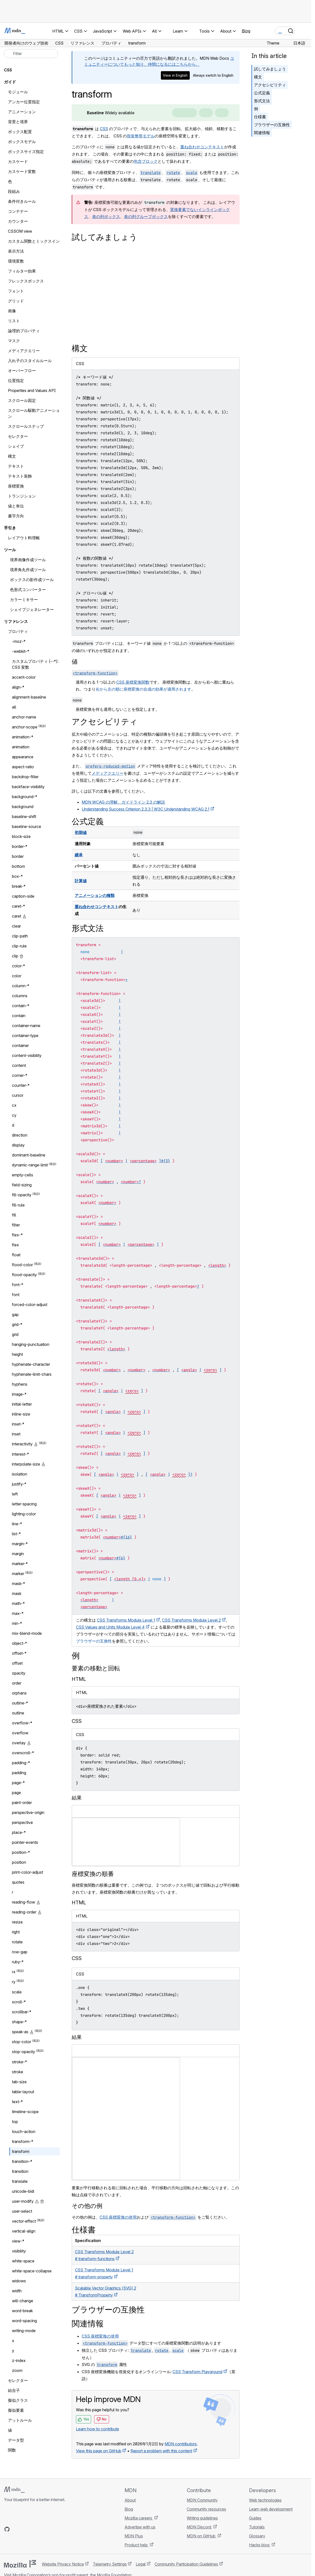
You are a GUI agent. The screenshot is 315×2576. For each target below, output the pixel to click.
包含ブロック (146, 161)
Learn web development (271, 2509)
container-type (25, 1035)
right (16, 1931)
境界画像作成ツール (28, 559)
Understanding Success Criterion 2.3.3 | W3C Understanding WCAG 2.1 (145, 809)
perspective (22, 1822)
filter (16, 1224)
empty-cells (22, 1174)
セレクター (18, 2380)
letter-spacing (24, 1503)
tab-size (19, 2081)
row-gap (19, 1951)
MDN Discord (199, 2526)
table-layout (23, 2091)
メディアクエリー (108, 773)
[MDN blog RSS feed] (43, 2529)
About (130, 2500)
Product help (137, 2544)
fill (14, 1214)
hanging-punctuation (30, 1344)
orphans (19, 1693)
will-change (22, 2300)
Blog (246, 30)
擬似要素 (16, 2410)
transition (20, 2171)
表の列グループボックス (146, 216)
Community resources (206, 2509)
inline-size (21, 1414)
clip (17, 955)
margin (18, 1553)
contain (18, 1015)
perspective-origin (28, 1812)
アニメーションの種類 (95, 895)
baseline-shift (24, 816)
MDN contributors (181, 2443)
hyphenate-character (31, 1364)
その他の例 (87, 2205)
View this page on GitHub (98, 2450)
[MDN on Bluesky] (16, 2529)
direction (19, 1135)
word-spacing (24, 2320)
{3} (166, 1160)
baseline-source (26, 826)
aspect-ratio (23, 766)
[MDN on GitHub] (7, 2529)
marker (18, 1573)
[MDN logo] (14, 2490)
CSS (104, 128)
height (17, 1354)
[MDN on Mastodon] (34, 2529)
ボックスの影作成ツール (32, 579)
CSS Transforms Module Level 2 (191, 1620)
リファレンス (16, 621)
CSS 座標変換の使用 (118, 2217)
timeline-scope (25, 2111)
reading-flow (26, 1902)
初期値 (81, 832)
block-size (21, 836)
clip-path (20, 935)
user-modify (28, 2201)
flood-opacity (24, 1274)
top (15, 2121)
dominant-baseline (28, 1154)
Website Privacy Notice (63, 2564)
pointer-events (25, 1842)
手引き (10, 527)
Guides (255, 2518)
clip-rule (19, 945)
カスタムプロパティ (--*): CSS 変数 (35, 664)
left (15, 1493)
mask (16, 1593)
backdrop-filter (25, 776)
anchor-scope (24, 726)
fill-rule (18, 1205)
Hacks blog (259, 2544)
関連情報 (262, 132)
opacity (18, 1673)
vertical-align (23, 2231)
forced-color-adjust (29, 1304)
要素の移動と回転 (96, 1668)
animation (20, 746)
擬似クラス (18, 2400)
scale (17, 1991)
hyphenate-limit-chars (32, 1374)
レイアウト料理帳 (24, 537)
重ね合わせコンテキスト (202, 146)
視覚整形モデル (141, 135)
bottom (18, 866)
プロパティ (18, 631)
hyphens (19, 1384)
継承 (79, 854)
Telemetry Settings (110, 2564)
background (22, 806)
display (18, 1145)
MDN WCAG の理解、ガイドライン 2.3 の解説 (123, 802)
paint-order (22, 1802)
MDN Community (202, 2500)
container (20, 1045)
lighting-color (24, 1513)
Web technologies (265, 2500)
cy (14, 1115)
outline (18, 1712)
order (16, 1683)
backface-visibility (28, 786)
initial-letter (22, 1404)
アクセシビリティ (270, 84)
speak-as (23, 2031)
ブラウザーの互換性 (272, 124)
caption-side (23, 896)
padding (19, 1772)
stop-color (21, 2041)
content (19, 1065)
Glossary (257, 2535)
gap (15, 1314)
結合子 (14, 2390)
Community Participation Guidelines (186, 2564)
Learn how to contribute (97, 2428)
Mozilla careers (139, 2518)
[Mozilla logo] (20, 2564)
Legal (141, 2564)
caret (19, 916)
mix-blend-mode (27, 1633)
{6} (122, 1558)
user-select (22, 2211)
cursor (17, 1095)
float (16, 1254)
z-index (19, 2360)
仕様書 (260, 116)
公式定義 (262, 92)
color (16, 975)
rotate (17, 1941)
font (15, 1294)
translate (20, 2181)
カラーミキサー (24, 599)
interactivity (25, 1444)
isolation (19, 1474)
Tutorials (257, 2526)
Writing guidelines (202, 2518)
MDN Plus (134, 2535)
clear (16, 926)
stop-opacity (23, 2051)
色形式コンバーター (28, 589)
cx (14, 1105)
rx (13, 1971)
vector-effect (24, 2221)
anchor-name (24, 716)
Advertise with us (140, 2526)
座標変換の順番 (93, 1873)
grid (15, 1334)
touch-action (23, 2131)
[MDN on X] (25, 2529)
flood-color (22, 1264)
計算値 (81, 880)
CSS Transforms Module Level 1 (126, 1620)
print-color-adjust (27, 1872)
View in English (175, 75)
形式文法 (262, 100)
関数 (12, 2450)
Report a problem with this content (161, 2450)
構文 (258, 76)
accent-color (24, 677)
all (14, 707)
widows (19, 2280)
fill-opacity (21, 1195)
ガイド (10, 81)
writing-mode (24, 2330)
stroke (17, 2071)
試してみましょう (270, 68)
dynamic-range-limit (30, 1164)
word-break (22, 2310)
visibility (19, 2250)
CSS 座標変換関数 (132, 682)
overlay (21, 1742)
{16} (127, 1537)
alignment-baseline (29, 697)
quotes (18, 1882)
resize (17, 1921)
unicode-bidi (23, 2191)
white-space (23, 2260)
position (19, 1862)
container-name (26, 1025)
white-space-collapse (32, 2270)
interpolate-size (28, 1464)
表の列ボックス (106, 216)
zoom (17, 2370)
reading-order (27, 1912)
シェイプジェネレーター (32, 609)
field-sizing (22, 1184)
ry (13, 1981)
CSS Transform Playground (197, 2371)
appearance (22, 756)
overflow (20, 1732)
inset (16, 1433)
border (18, 856)
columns (19, 995)
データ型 (16, 2440)
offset (17, 1663)
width (17, 2290)
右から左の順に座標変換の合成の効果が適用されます (143, 689)
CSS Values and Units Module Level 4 (110, 1627)
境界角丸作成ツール (28, 569)
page (16, 1792)
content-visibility (27, 1055)
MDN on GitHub (201, 2535)
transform (20, 2151)
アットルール (20, 2420)
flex (15, 1244)
